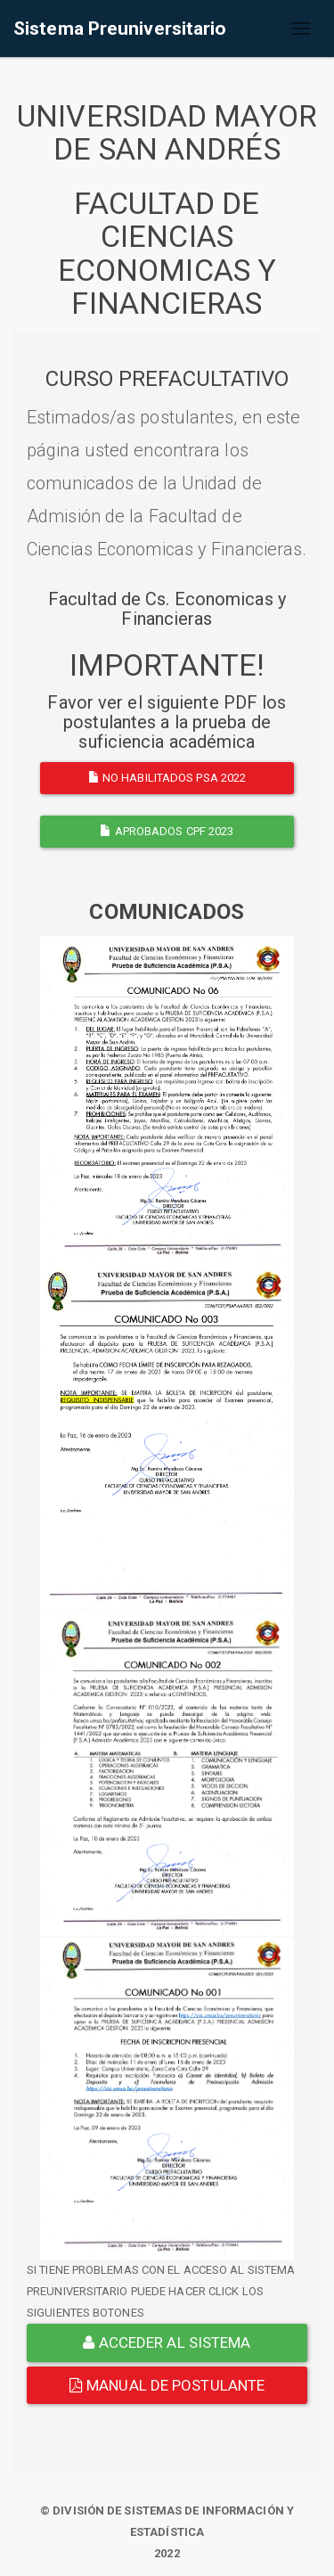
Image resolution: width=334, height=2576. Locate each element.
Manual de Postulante (167, 2385)
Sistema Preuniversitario (119, 28)
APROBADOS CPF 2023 (166, 831)
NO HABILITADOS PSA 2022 (167, 777)
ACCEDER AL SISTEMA (166, 2342)
